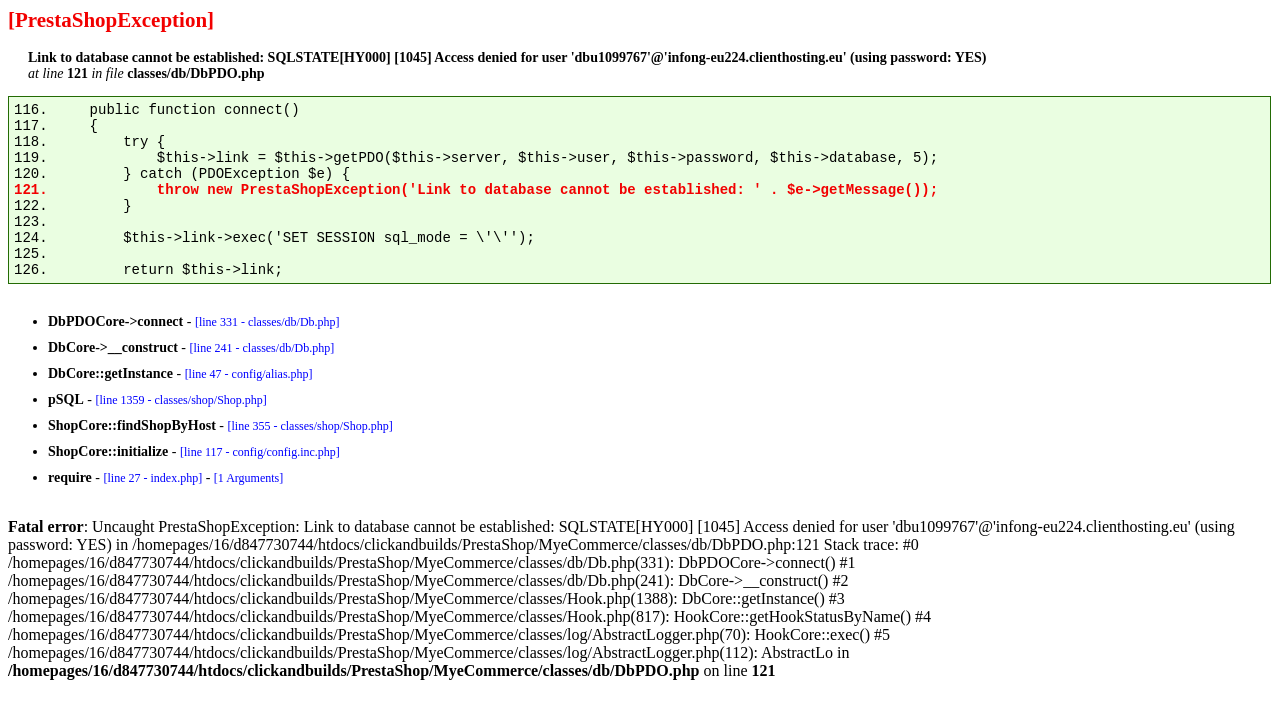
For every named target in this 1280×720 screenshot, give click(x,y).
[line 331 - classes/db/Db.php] (267, 322)
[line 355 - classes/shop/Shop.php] (309, 426)
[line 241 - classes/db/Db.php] (261, 348)
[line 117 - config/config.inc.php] (260, 452)
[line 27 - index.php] (152, 478)
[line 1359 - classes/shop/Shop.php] (180, 400)
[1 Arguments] (248, 478)
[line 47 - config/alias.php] (249, 374)
